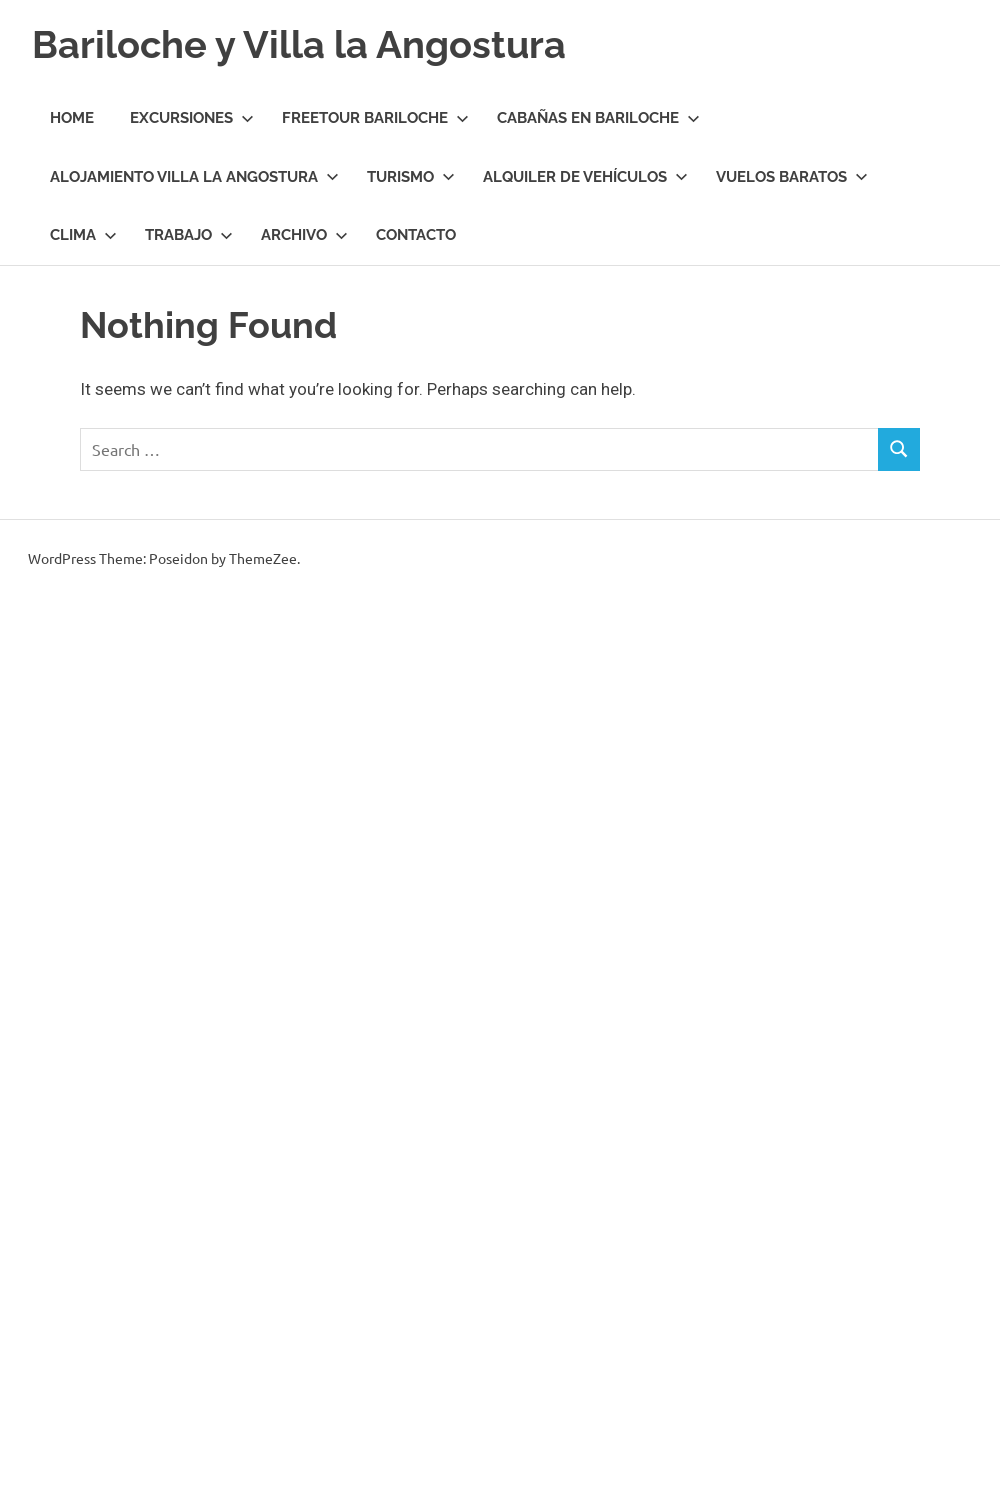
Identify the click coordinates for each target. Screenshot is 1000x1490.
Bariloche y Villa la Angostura (299, 44)
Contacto (416, 235)
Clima (83, 235)
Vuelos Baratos (792, 177)
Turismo (411, 177)
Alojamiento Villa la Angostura (194, 177)
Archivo (304, 235)
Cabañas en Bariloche (598, 118)
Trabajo (189, 235)
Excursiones (192, 118)
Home (72, 118)
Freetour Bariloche (375, 118)
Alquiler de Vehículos (585, 177)
